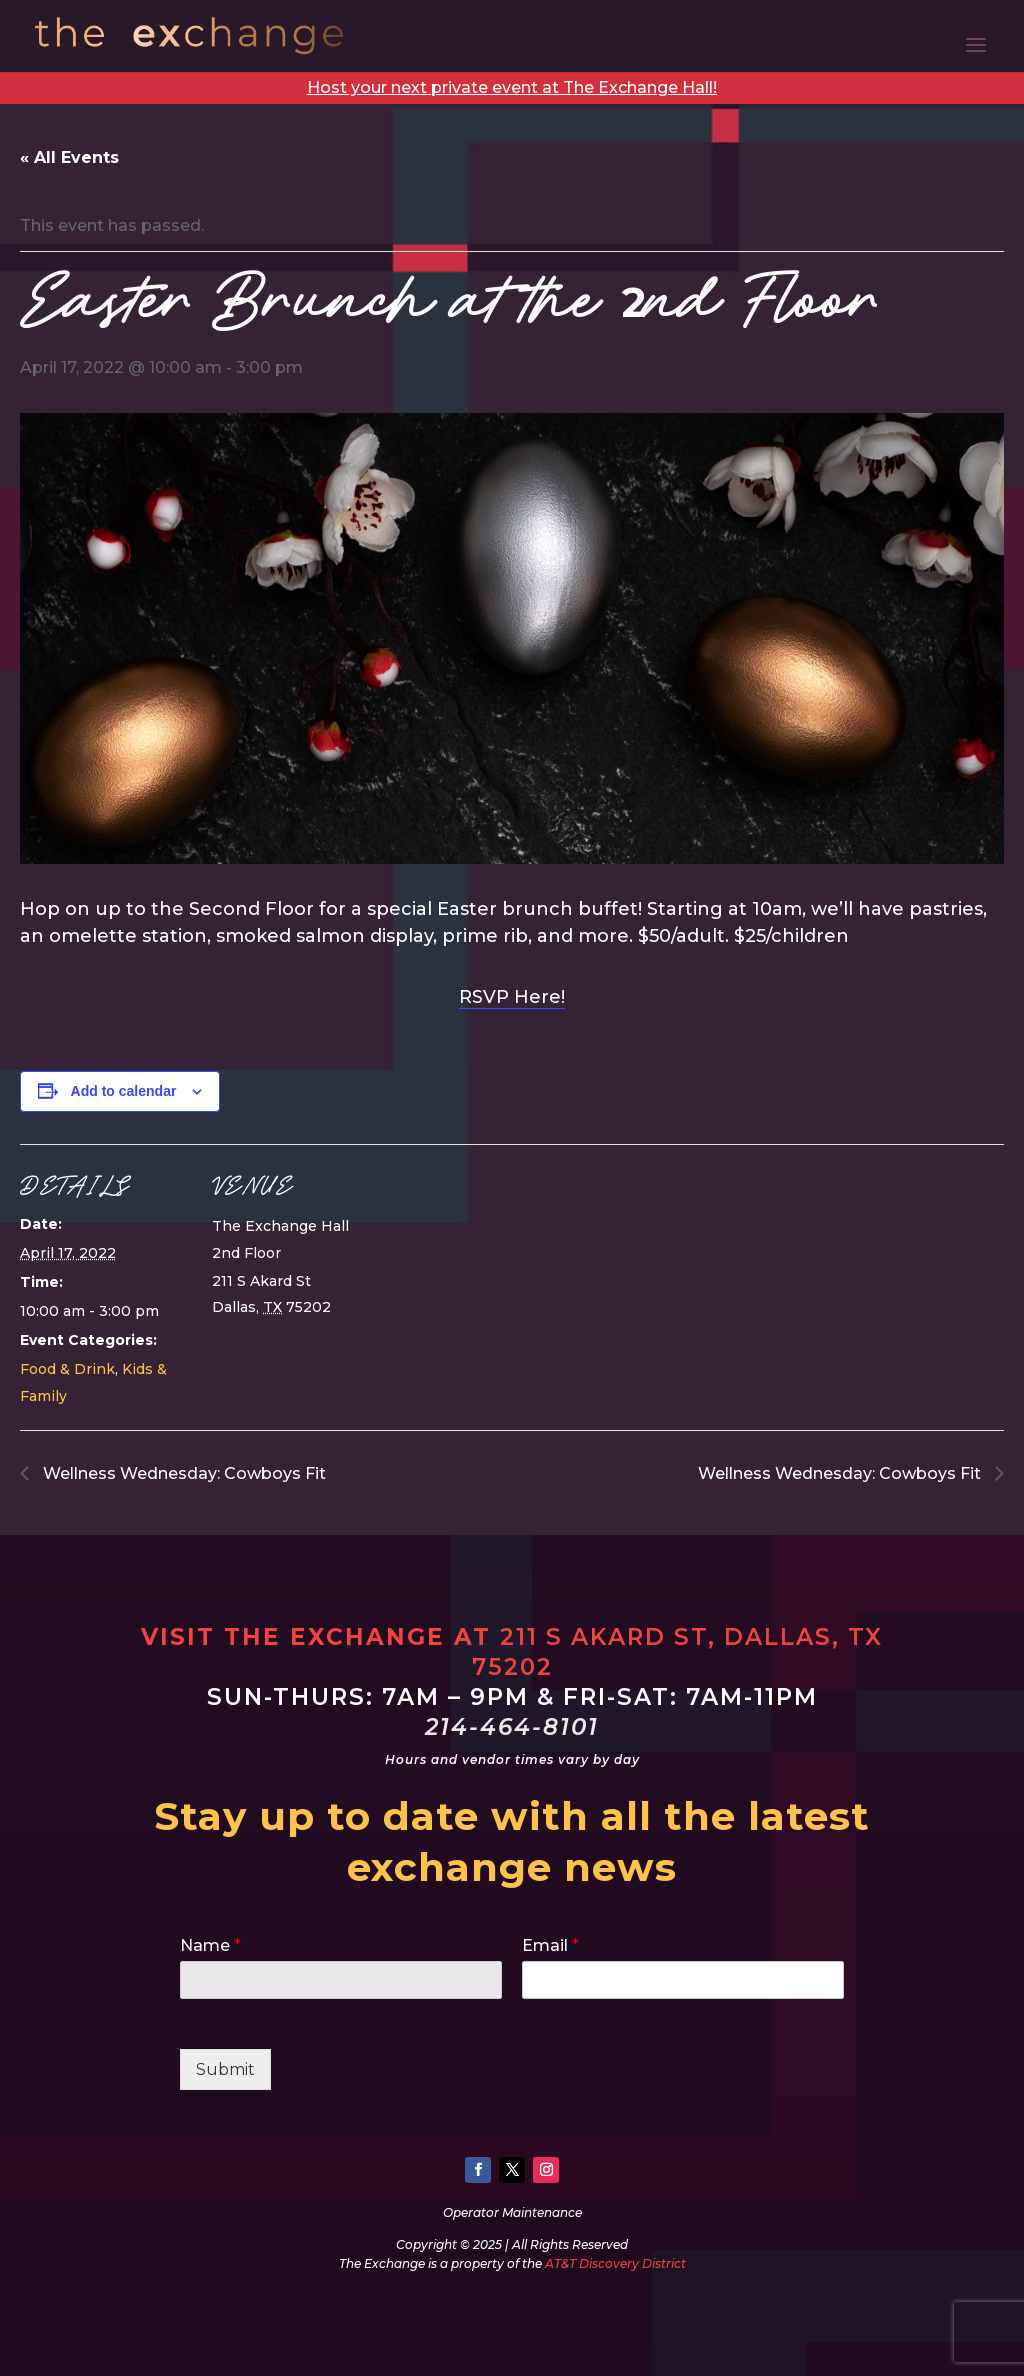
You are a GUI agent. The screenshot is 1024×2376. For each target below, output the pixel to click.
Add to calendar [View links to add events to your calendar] (124, 1091)
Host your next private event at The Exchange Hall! (512, 87)
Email (550, 1945)
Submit (225, 2069)
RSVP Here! (512, 997)
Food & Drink (67, 1369)
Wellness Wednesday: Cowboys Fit (182, 1473)
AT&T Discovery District (615, 2263)
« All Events (69, 157)
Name (210, 1945)
